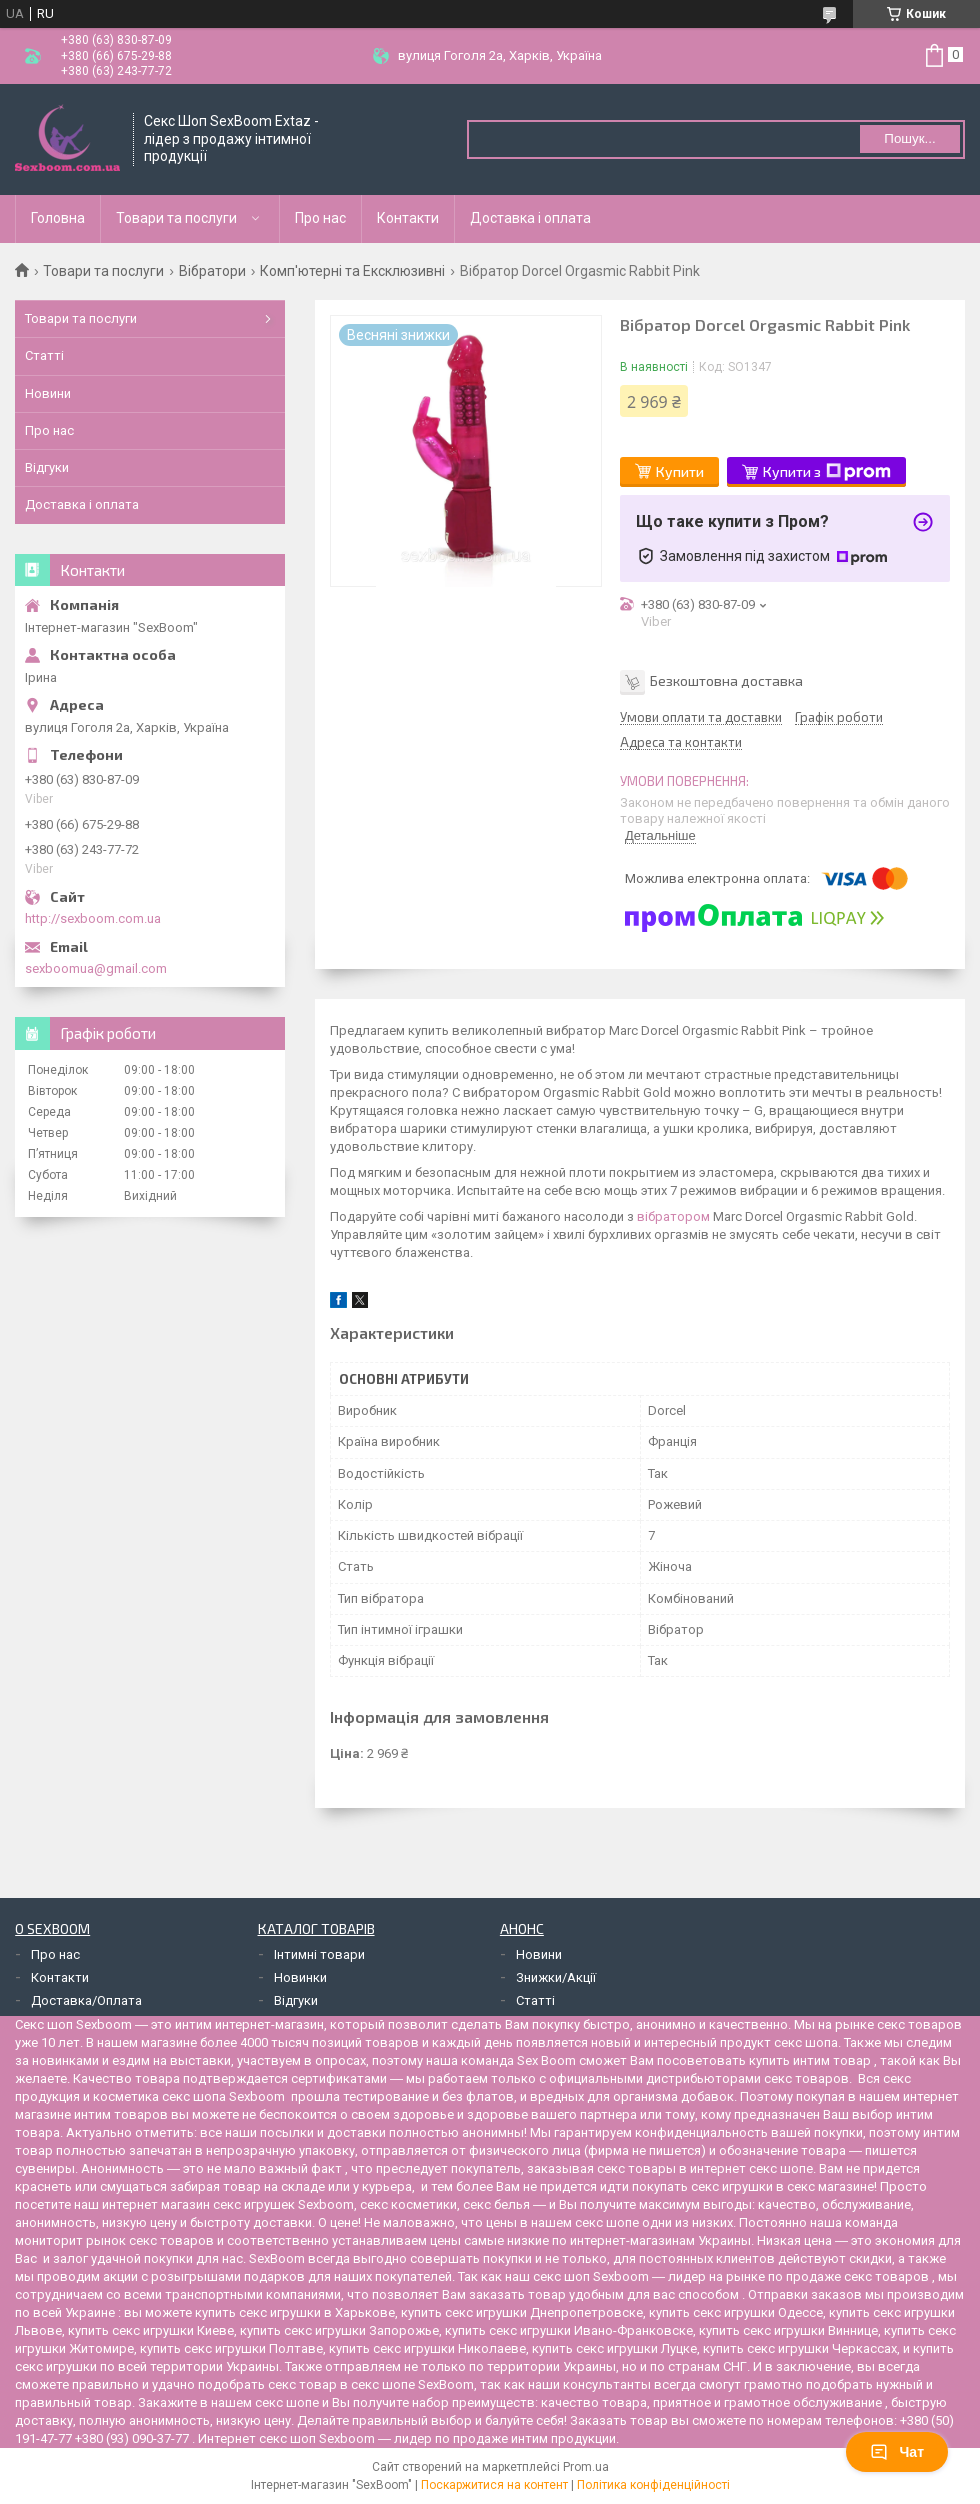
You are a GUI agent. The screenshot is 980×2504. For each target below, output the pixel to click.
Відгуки (47, 467)
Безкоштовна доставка (726, 680)
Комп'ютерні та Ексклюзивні (352, 271)
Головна (58, 218)
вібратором (673, 1216)
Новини (48, 393)
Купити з (827, 472)
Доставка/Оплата (86, 2000)
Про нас (320, 218)
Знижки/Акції (556, 1977)
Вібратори (212, 271)
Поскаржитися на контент (494, 2485)
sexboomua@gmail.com (96, 968)
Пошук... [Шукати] (909, 138)
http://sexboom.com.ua (93, 918)
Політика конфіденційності (653, 2485)
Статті (44, 355)
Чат (897, 2452)
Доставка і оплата (530, 218)
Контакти (408, 218)
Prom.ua (586, 2467)
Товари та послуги (176, 218)
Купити (680, 471)
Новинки (300, 1977)
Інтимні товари (319, 1954)
